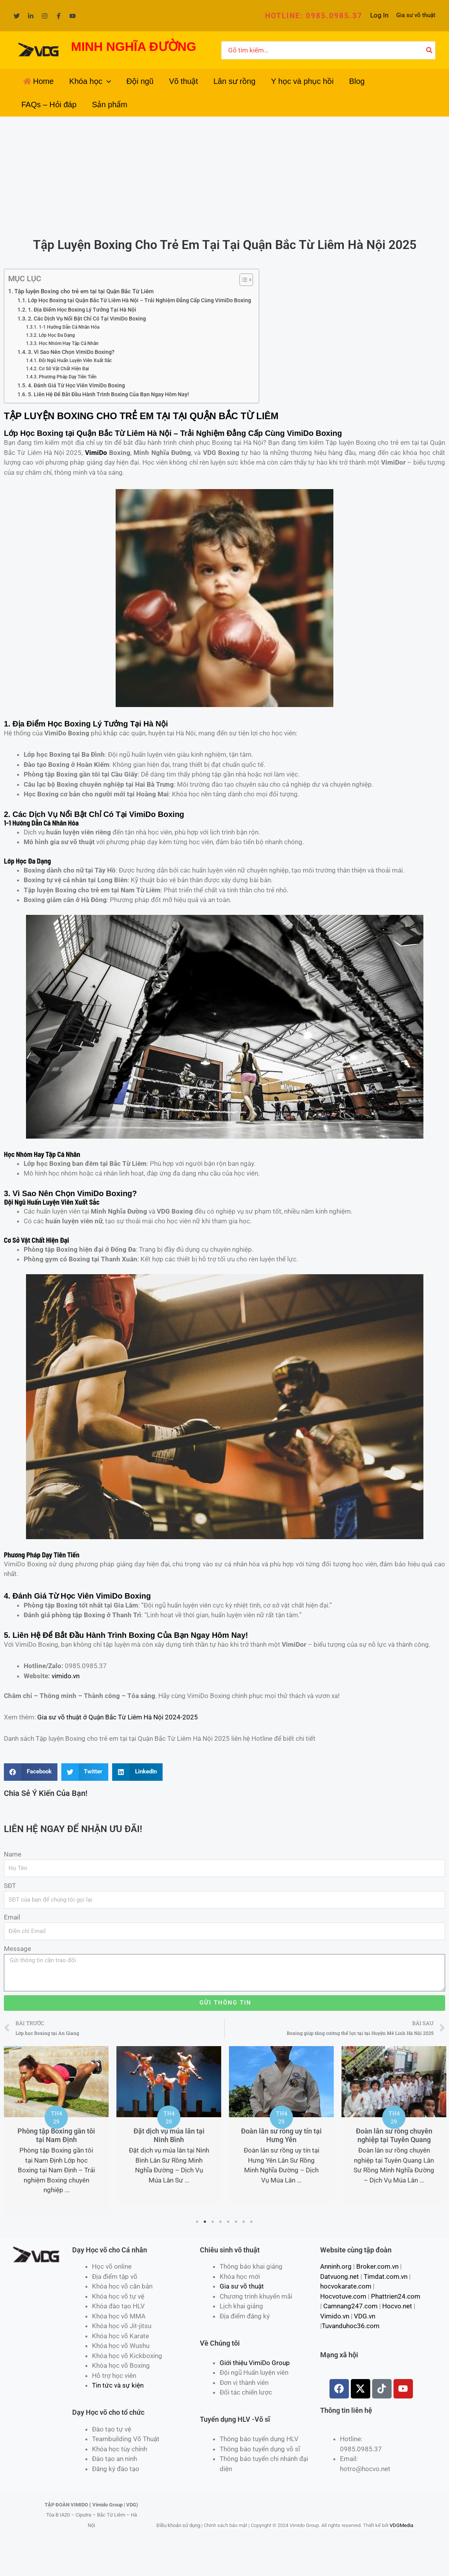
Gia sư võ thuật (415, 15)
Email (12, 1917)
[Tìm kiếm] (430, 50)
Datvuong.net (339, 2276)
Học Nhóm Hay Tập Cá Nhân (69, 343)
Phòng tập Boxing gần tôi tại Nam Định (56, 2135)
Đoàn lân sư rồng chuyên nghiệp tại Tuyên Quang (394, 2135)
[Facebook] (58, 16)
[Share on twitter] (85, 1772)
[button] (313, 15)
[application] (106, 81)
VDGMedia (401, 2525)
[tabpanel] (56, 2130)
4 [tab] (221, 2222)
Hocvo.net (397, 2306)
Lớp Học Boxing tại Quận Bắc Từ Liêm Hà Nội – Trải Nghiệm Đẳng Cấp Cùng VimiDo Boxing (139, 300)
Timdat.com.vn (385, 2276)
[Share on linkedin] (137, 1772)
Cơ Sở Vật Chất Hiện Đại (64, 368)
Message (17, 1948)
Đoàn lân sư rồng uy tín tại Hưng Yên (281, 2135)
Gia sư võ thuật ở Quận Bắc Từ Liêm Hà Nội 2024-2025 (117, 1717)
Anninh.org (336, 2266)
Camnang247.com (350, 2306)
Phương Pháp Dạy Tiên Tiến (68, 377)
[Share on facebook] (30, 1772)
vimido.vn (66, 1676)
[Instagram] (45, 16)
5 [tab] (228, 2222)
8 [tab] (252, 2222)
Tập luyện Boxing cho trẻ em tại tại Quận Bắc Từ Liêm (84, 291)
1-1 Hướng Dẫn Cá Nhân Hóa (69, 327)
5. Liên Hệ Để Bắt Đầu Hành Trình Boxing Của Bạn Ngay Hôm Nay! (108, 394)
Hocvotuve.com (343, 2296)
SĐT (10, 1886)
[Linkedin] (31, 16)
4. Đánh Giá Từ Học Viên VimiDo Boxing (76, 385)
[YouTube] (72, 16)
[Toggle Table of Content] (242, 279)
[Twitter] (17, 16)
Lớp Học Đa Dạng (57, 335)
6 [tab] (236, 2222)
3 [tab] (213, 2222)
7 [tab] (244, 2222)
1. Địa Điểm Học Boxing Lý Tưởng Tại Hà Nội (82, 310)
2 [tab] (205, 2222)
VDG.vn (364, 2316)
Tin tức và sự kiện (118, 2385)
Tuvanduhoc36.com (351, 2326)
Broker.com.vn (377, 2266)
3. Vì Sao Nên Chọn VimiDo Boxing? (71, 352)
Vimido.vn (334, 2316)
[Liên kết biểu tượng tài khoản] (379, 15)
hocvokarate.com (345, 2286)
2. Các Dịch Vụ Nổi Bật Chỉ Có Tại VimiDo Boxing (87, 318)
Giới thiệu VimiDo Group (255, 2363)
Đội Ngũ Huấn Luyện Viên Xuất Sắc (75, 360)
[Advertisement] (224, 174)
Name (12, 1854)
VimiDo (96, 452)
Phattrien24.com (395, 2296)
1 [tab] (197, 2222)
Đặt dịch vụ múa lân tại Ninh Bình (169, 2135)
